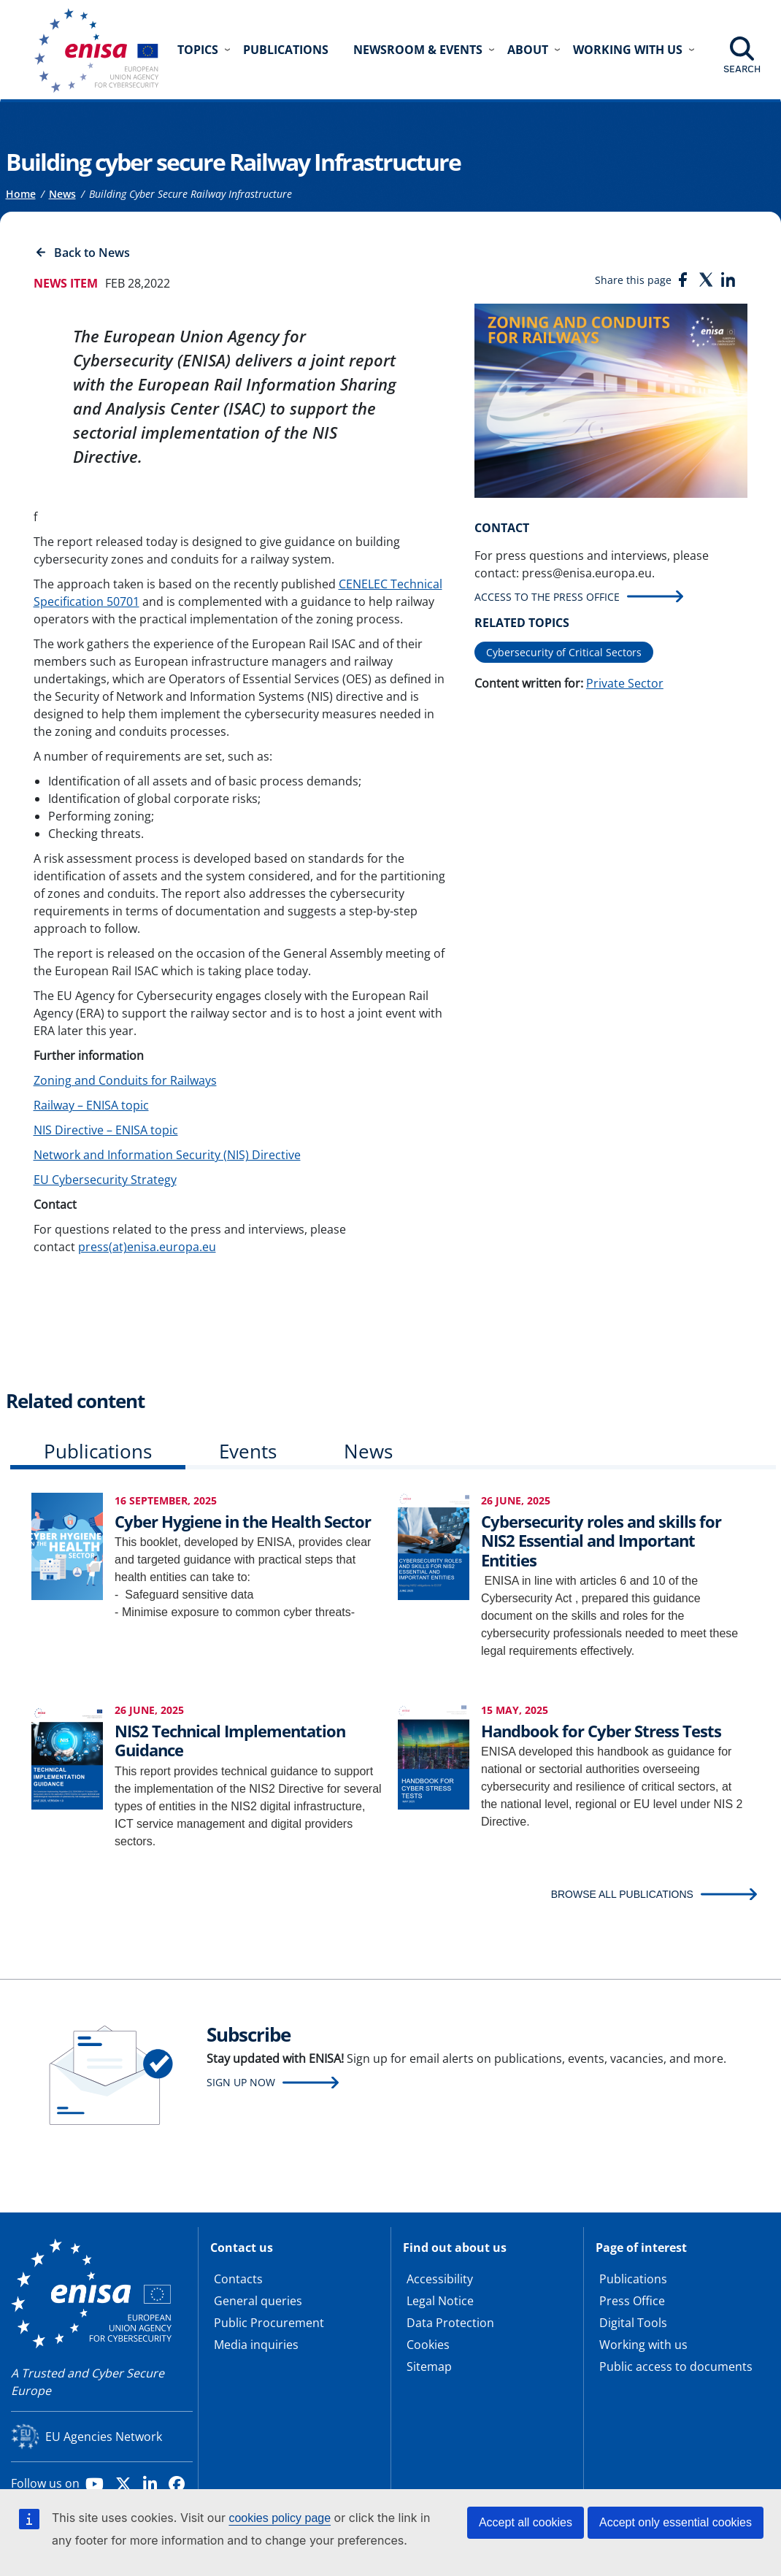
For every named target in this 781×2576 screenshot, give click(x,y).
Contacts (238, 2279)
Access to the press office (547, 597)
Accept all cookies (525, 2522)
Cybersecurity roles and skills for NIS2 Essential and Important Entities (601, 1540)
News (368, 1451)
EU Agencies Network (103, 2437)
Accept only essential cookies (675, 2522)
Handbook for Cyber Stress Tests (601, 1731)
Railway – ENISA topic (91, 1105)
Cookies (428, 2345)
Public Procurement (269, 2323)
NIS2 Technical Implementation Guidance (230, 1740)
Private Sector (624, 683)
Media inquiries (256, 2345)
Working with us (643, 2345)
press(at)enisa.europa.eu (147, 1247)
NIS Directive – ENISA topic (106, 1130)
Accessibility (440, 2279)
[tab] (97, 1454)
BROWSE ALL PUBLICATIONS (622, 1894)
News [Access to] (62, 194)
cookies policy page (279, 2518)
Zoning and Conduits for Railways (125, 1080)
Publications (285, 50)
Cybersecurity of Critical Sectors (564, 652)
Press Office (632, 2301)
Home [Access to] (21, 194)
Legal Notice (440, 2301)
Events (248, 1451)
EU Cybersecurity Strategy (105, 1180)
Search (742, 68)
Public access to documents (676, 2366)
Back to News (92, 253)
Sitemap (429, 2366)
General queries (258, 2301)
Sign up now (241, 2082)
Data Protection (450, 2323)
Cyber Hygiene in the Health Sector (243, 1521)
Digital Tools (633, 2323)
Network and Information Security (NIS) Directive (167, 1155)
